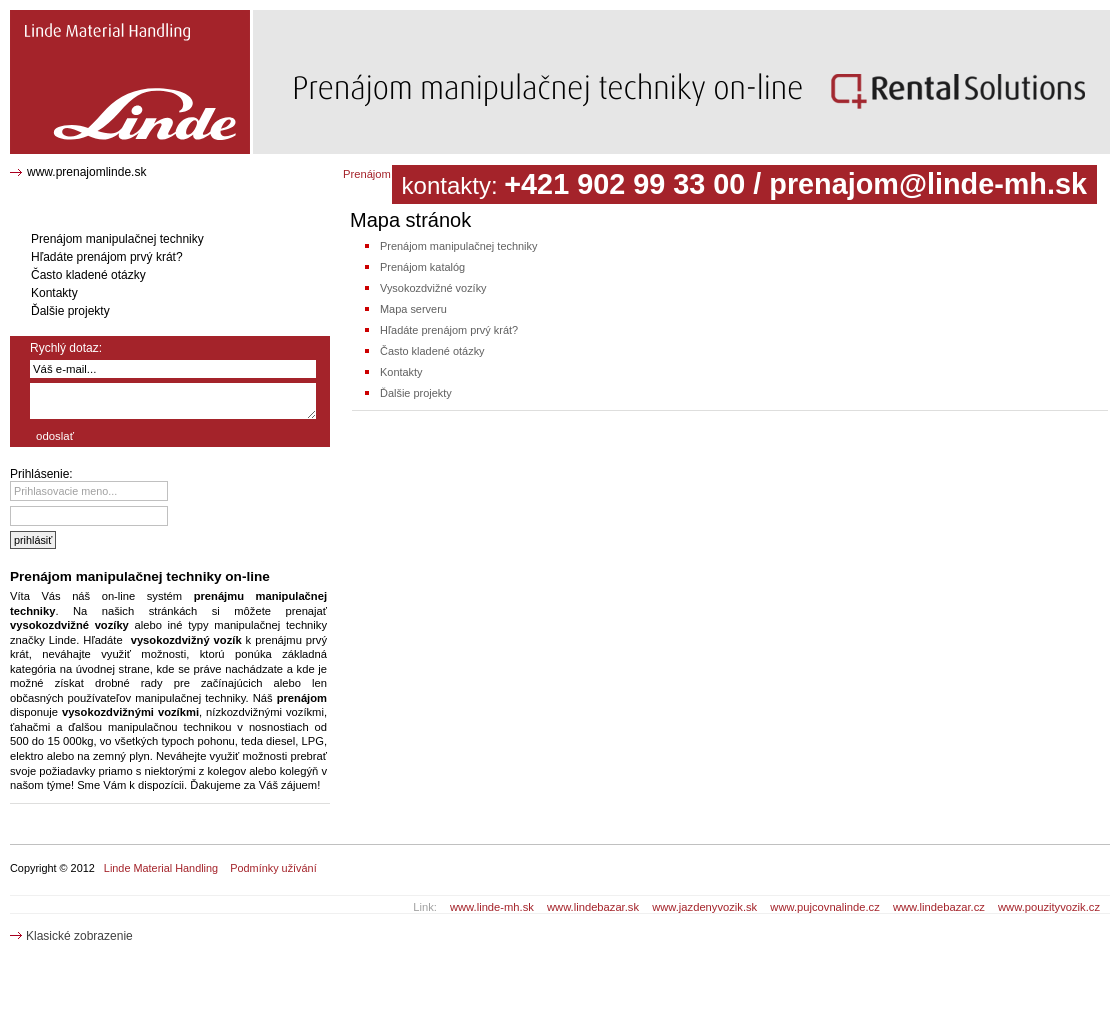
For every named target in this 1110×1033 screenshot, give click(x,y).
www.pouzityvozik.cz (1049, 907)
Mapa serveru (413, 309)
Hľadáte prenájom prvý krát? (449, 330)
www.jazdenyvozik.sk (704, 907)
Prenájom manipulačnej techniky (458, 246)
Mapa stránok (51, 17)
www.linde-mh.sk (492, 907)
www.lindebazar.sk (593, 907)
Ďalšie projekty (416, 393)
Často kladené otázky (432, 351)
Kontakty (401, 372)
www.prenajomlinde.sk (86, 172)
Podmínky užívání (273, 868)
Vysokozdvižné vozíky (433, 288)
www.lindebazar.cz (939, 907)
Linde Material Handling (161, 868)
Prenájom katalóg (422, 267)
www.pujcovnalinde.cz (824, 907)
